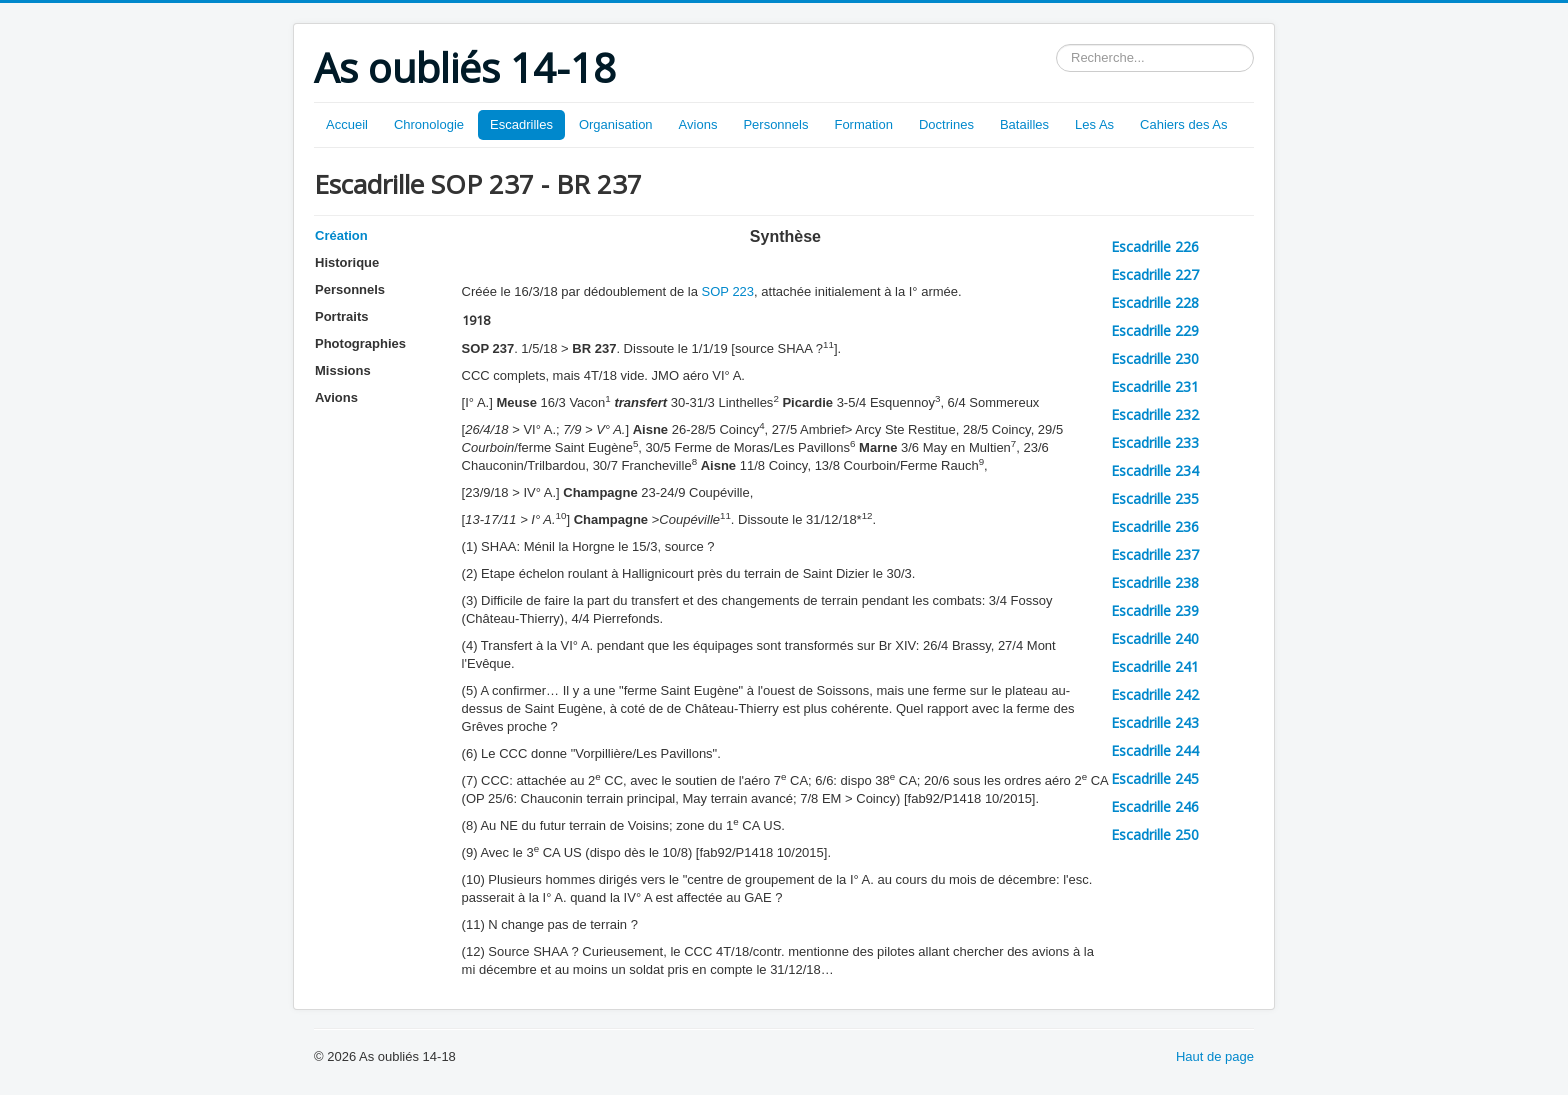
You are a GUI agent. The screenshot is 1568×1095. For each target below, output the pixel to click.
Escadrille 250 (1155, 834)
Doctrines (946, 124)
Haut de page (1215, 1056)
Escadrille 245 (1155, 778)
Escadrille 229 (1155, 330)
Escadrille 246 (1155, 806)
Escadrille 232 (1155, 414)
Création (341, 235)
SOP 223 (728, 291)
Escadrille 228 (1155, 302)
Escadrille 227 (1155, 274)
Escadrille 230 (1155, 358)
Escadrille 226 (1155, 246)
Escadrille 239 (1155, 610)
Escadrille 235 (1155, 498)
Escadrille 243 (1155, 722)
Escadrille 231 (1155, 386)
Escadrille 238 (1155, 582)
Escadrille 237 (1155, 554)
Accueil (347, 124)
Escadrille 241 (1155, 666)
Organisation (616, 124)
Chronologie (429, 124)
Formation (863, 124)
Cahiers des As (1183, 124)
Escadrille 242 (1155, 694)
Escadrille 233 (1155, 442)
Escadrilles (521, 124)
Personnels (775, 124)
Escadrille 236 (1155, 526)
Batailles (1024, 124)
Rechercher (1056, 44)
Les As (1094, 124)
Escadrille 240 (1155, 638)
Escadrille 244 (1155, 750)
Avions (698, 124)
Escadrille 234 (1155, 470)
